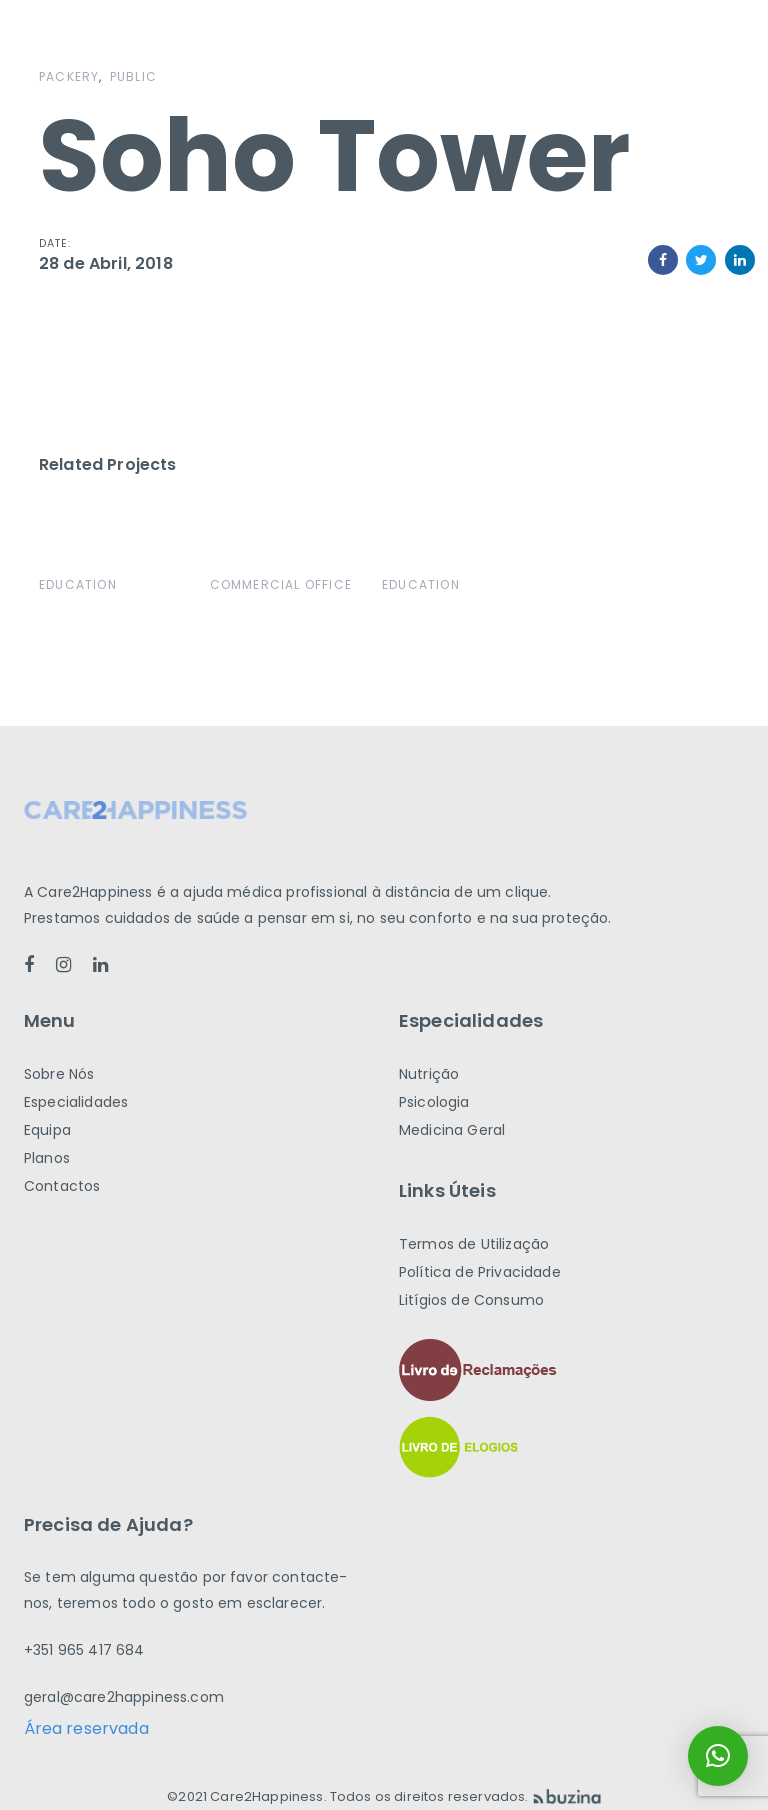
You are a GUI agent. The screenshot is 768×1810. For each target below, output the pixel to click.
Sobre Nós (59, 1074)
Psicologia (434, 1102)
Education (78, 584)
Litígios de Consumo (471, 1300)
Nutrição (429, 1074)
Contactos (62, 1186)
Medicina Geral (452, 1130)
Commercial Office (281, 584)
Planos (47, 1158)
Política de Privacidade (480, 1272)
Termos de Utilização (474, 1244)
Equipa (47, 1130)
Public (133, 76)
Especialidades (76, 1102)
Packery (69, 76)
